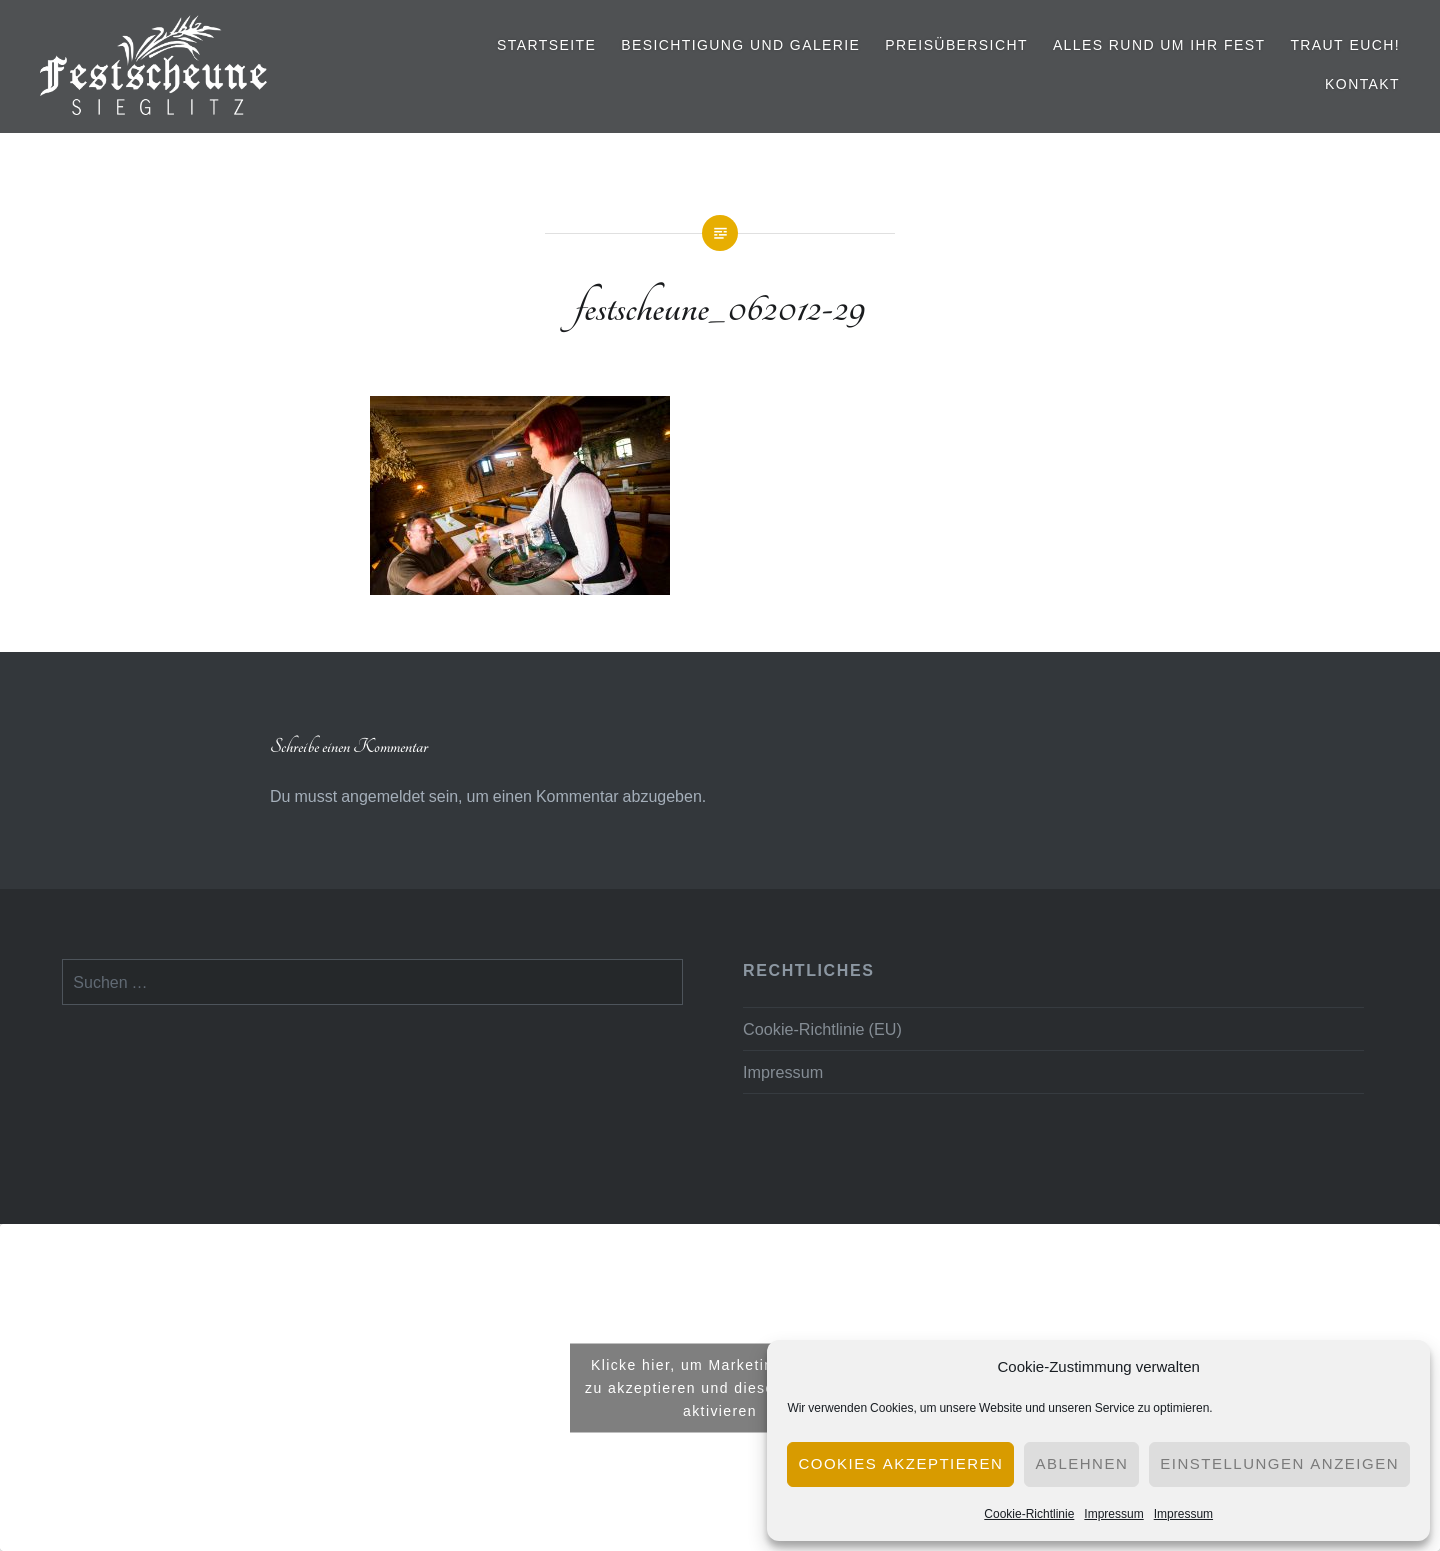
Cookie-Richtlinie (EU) (822, 1029)
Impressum (1113, 1513)
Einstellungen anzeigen (1279, 1463)
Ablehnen (1081, 1463)
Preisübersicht (956, 45)
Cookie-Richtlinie (1029, 1513)
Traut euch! (1345, 45)
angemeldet (383, 796)
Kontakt (1362, 84)
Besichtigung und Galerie (740, 45)
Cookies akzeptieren (900, 1463)
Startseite (546, 45)
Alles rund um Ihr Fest (1159, 45)
